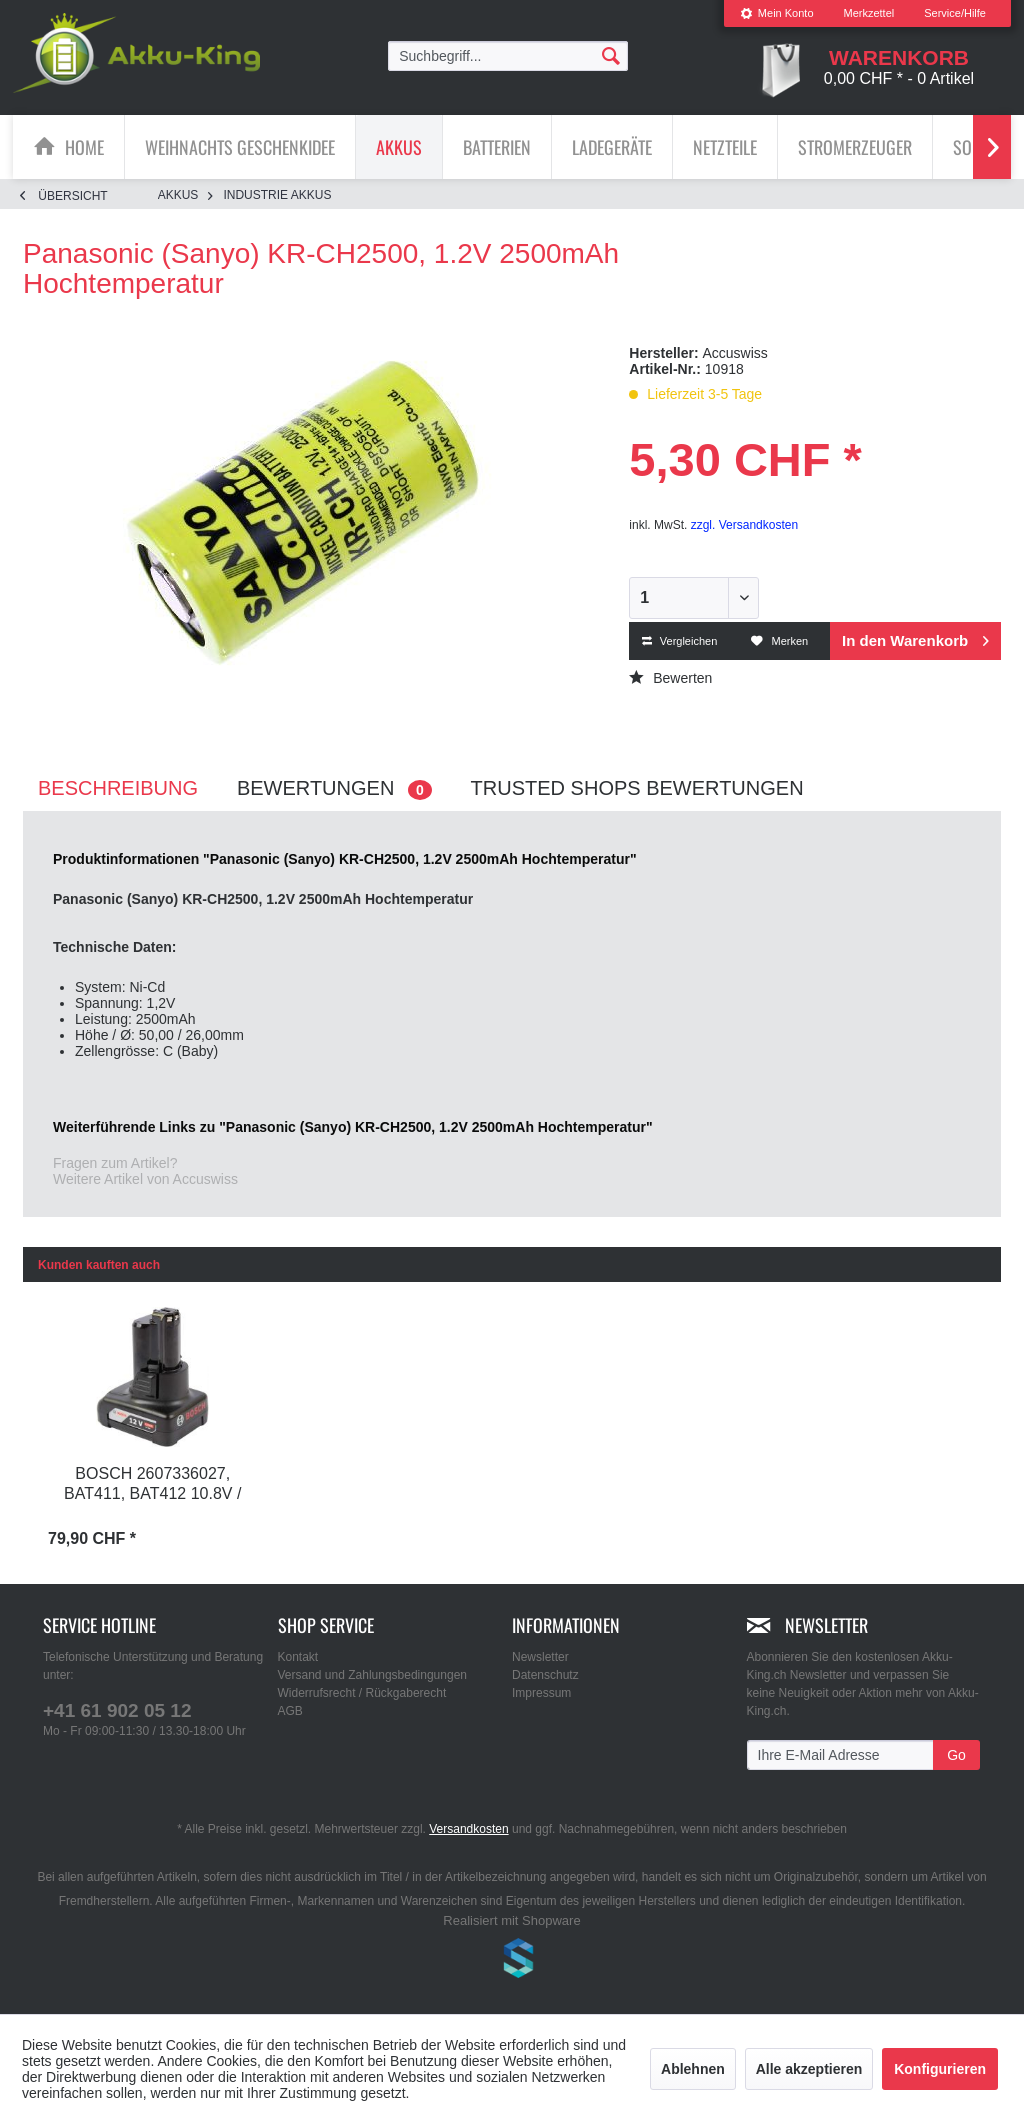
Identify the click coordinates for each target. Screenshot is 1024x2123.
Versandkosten (468, 1829)
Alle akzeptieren (809, 2069)
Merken (779, 641)
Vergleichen (680, 641)
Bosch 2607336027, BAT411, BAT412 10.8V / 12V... (152, 1485)
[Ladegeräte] (612, 147)
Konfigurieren (940, 2069)
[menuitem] (777, 13)
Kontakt (298, 1657)
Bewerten (670, 678)
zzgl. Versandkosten (744, 525)
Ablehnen (693, 2069)
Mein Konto (777, 13)
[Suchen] (611, 55)
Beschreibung (118, 788)
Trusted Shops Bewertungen (637, 788)
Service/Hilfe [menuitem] (955, 13)
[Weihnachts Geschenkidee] (240, 147)
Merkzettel (869, 13)
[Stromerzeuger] (855, 147)
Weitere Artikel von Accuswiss (145, 1179)
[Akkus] (399, 147)
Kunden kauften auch (99, 1265)
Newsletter (540, 1657)
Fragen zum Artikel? (115, 1163)
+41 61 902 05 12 (117, 1710)
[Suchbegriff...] (508, 56)
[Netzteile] (725, 147)
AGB (290, 1711)
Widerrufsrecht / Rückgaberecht (362, 1693)
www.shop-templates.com (512, 1961)
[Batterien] (497, 147)
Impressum (541, 1693)
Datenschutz (545, 1675)
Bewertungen (334, 788)
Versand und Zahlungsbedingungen (373, 1675)
